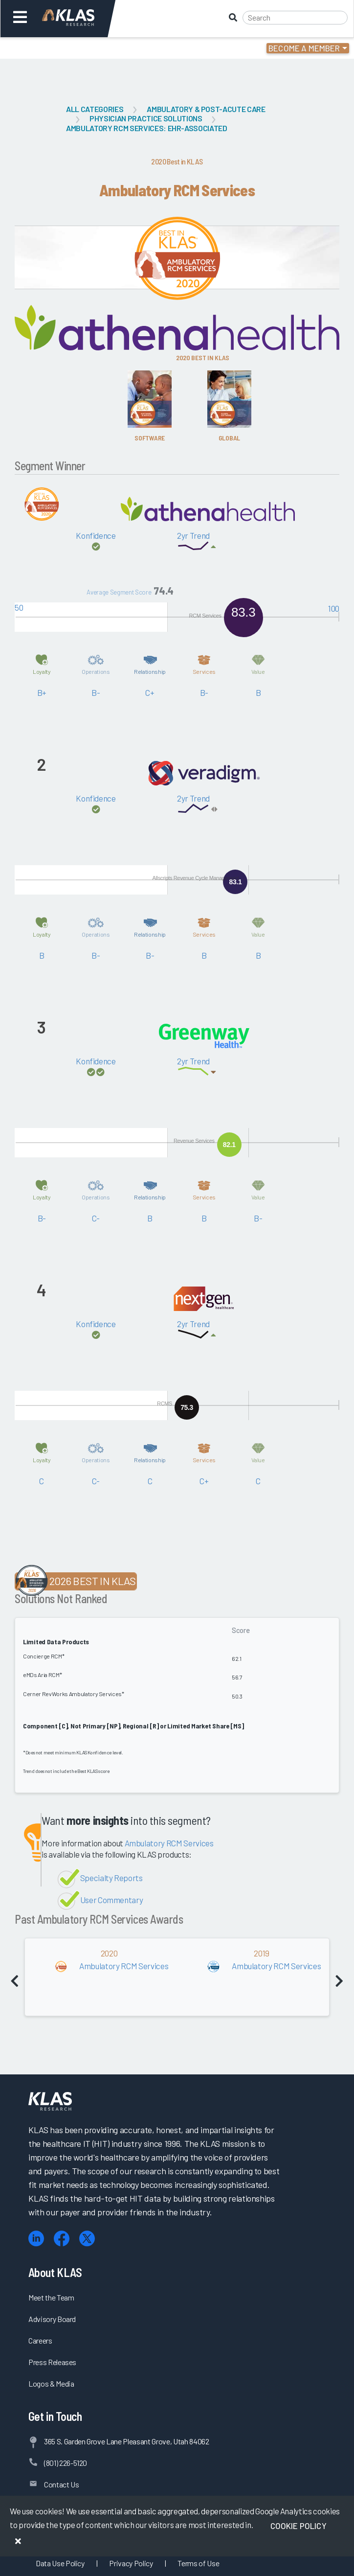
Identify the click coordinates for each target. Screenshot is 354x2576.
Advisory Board (52, 2318)
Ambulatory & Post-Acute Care (206, 109)
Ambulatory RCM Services (169, 1843)
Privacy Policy (131, 2563)
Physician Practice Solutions (145, 118)
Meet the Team (51, 2297)
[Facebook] (61, 2239)
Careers (40, 2340)
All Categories (94, 109)
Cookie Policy (298, 2525)
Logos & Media (51, 2383)
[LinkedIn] (36, 2239)
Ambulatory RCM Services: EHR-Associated (146, 128)
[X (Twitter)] (87, 2239)
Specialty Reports (111, 1878)
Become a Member (304, 48)
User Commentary (111, 1900)
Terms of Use (198, 2563)
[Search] (295, 17)
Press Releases (52, 2362)
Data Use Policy (60, 2563)
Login (49, 48)
